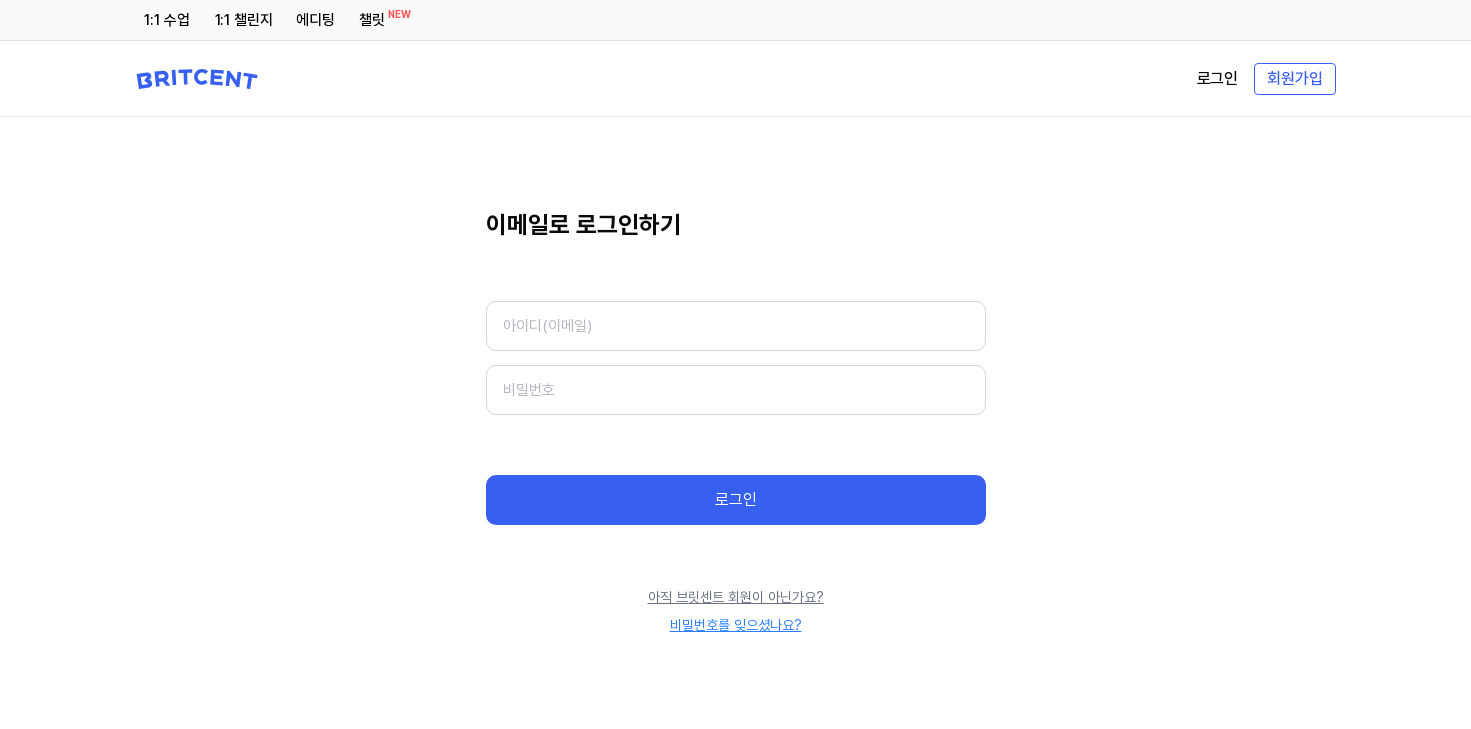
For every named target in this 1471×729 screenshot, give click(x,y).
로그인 (1218, 78)
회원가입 (1294, 78)
